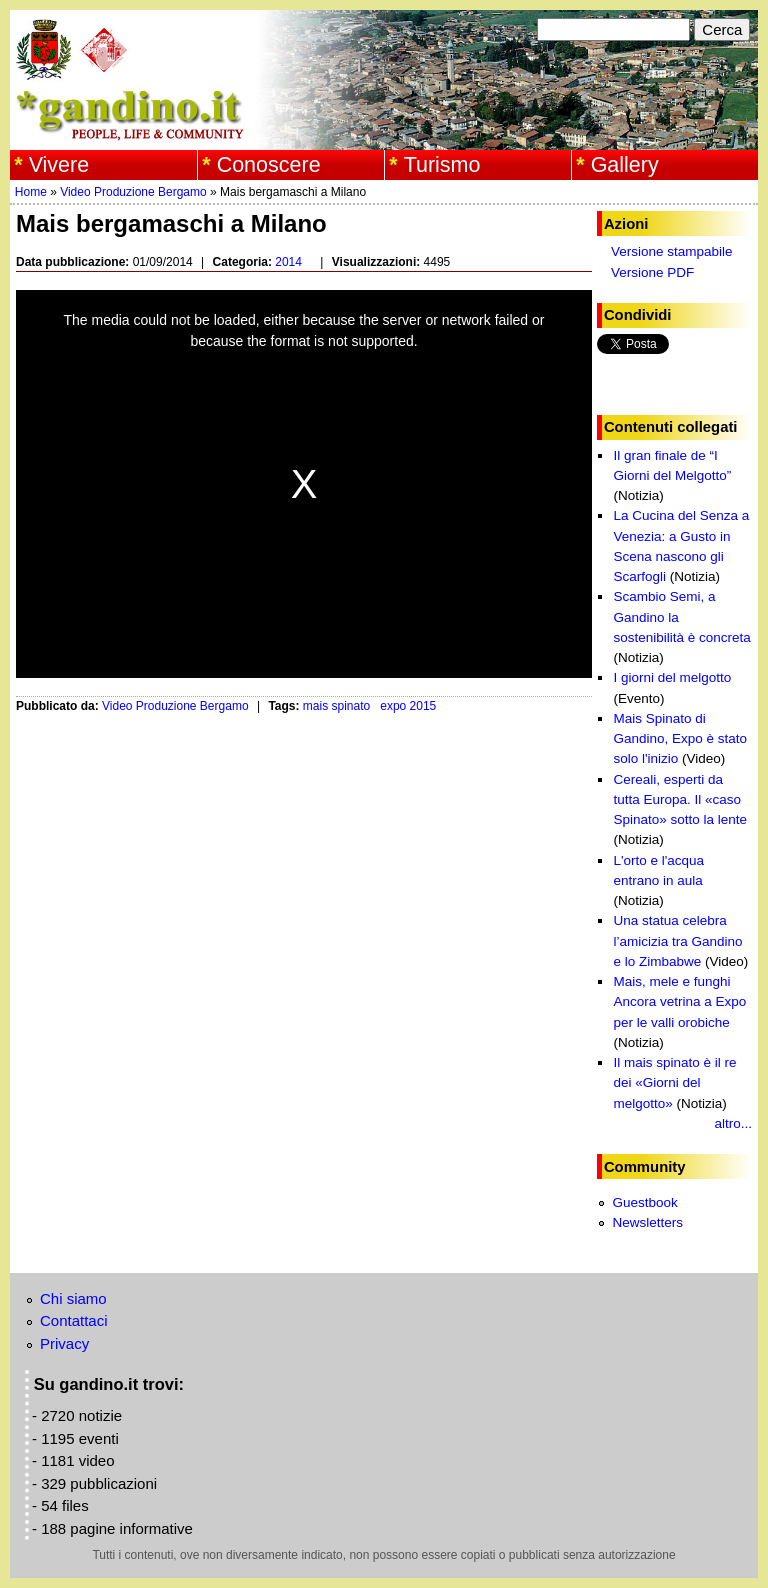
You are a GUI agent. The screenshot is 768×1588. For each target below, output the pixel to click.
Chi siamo (73, 1298)
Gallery (625, 165)
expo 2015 (408, 706)
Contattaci (74, 1320)
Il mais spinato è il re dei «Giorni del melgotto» (674, 1083)
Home (31, 192)
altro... (733, 1123)
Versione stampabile (672, 251)
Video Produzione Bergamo (133, 192)
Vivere (59, 165)
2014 (288, 262)
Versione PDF (652, 272)
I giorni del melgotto (672, 677)
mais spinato (336, 706)
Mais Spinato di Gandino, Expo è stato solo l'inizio (680, 739)
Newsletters (647, 1222)
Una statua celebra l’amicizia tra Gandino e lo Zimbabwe (677, 941)
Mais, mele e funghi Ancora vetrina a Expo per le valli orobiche (679, 1002)
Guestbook (644, 1202)
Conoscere (269, 165)
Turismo (442, 165)
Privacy (64, 1343)
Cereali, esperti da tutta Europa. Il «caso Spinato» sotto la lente (680, 800)
